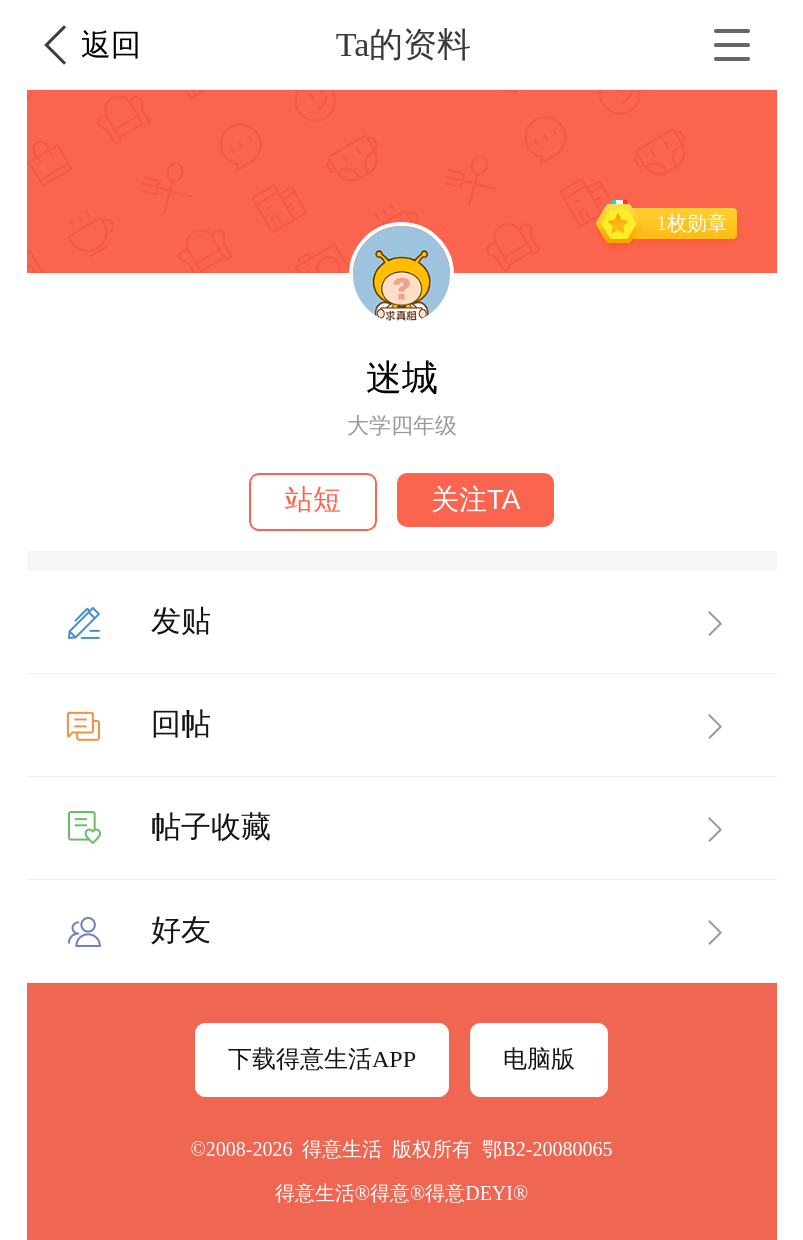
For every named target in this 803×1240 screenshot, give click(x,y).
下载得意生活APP (322, 1059)
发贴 (181, 620)
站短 (313, 499)
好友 (181, 929)
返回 (111, 44)
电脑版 (539, 1059)
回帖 (181, 723)
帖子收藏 (211, 826)
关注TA (476, 499)
